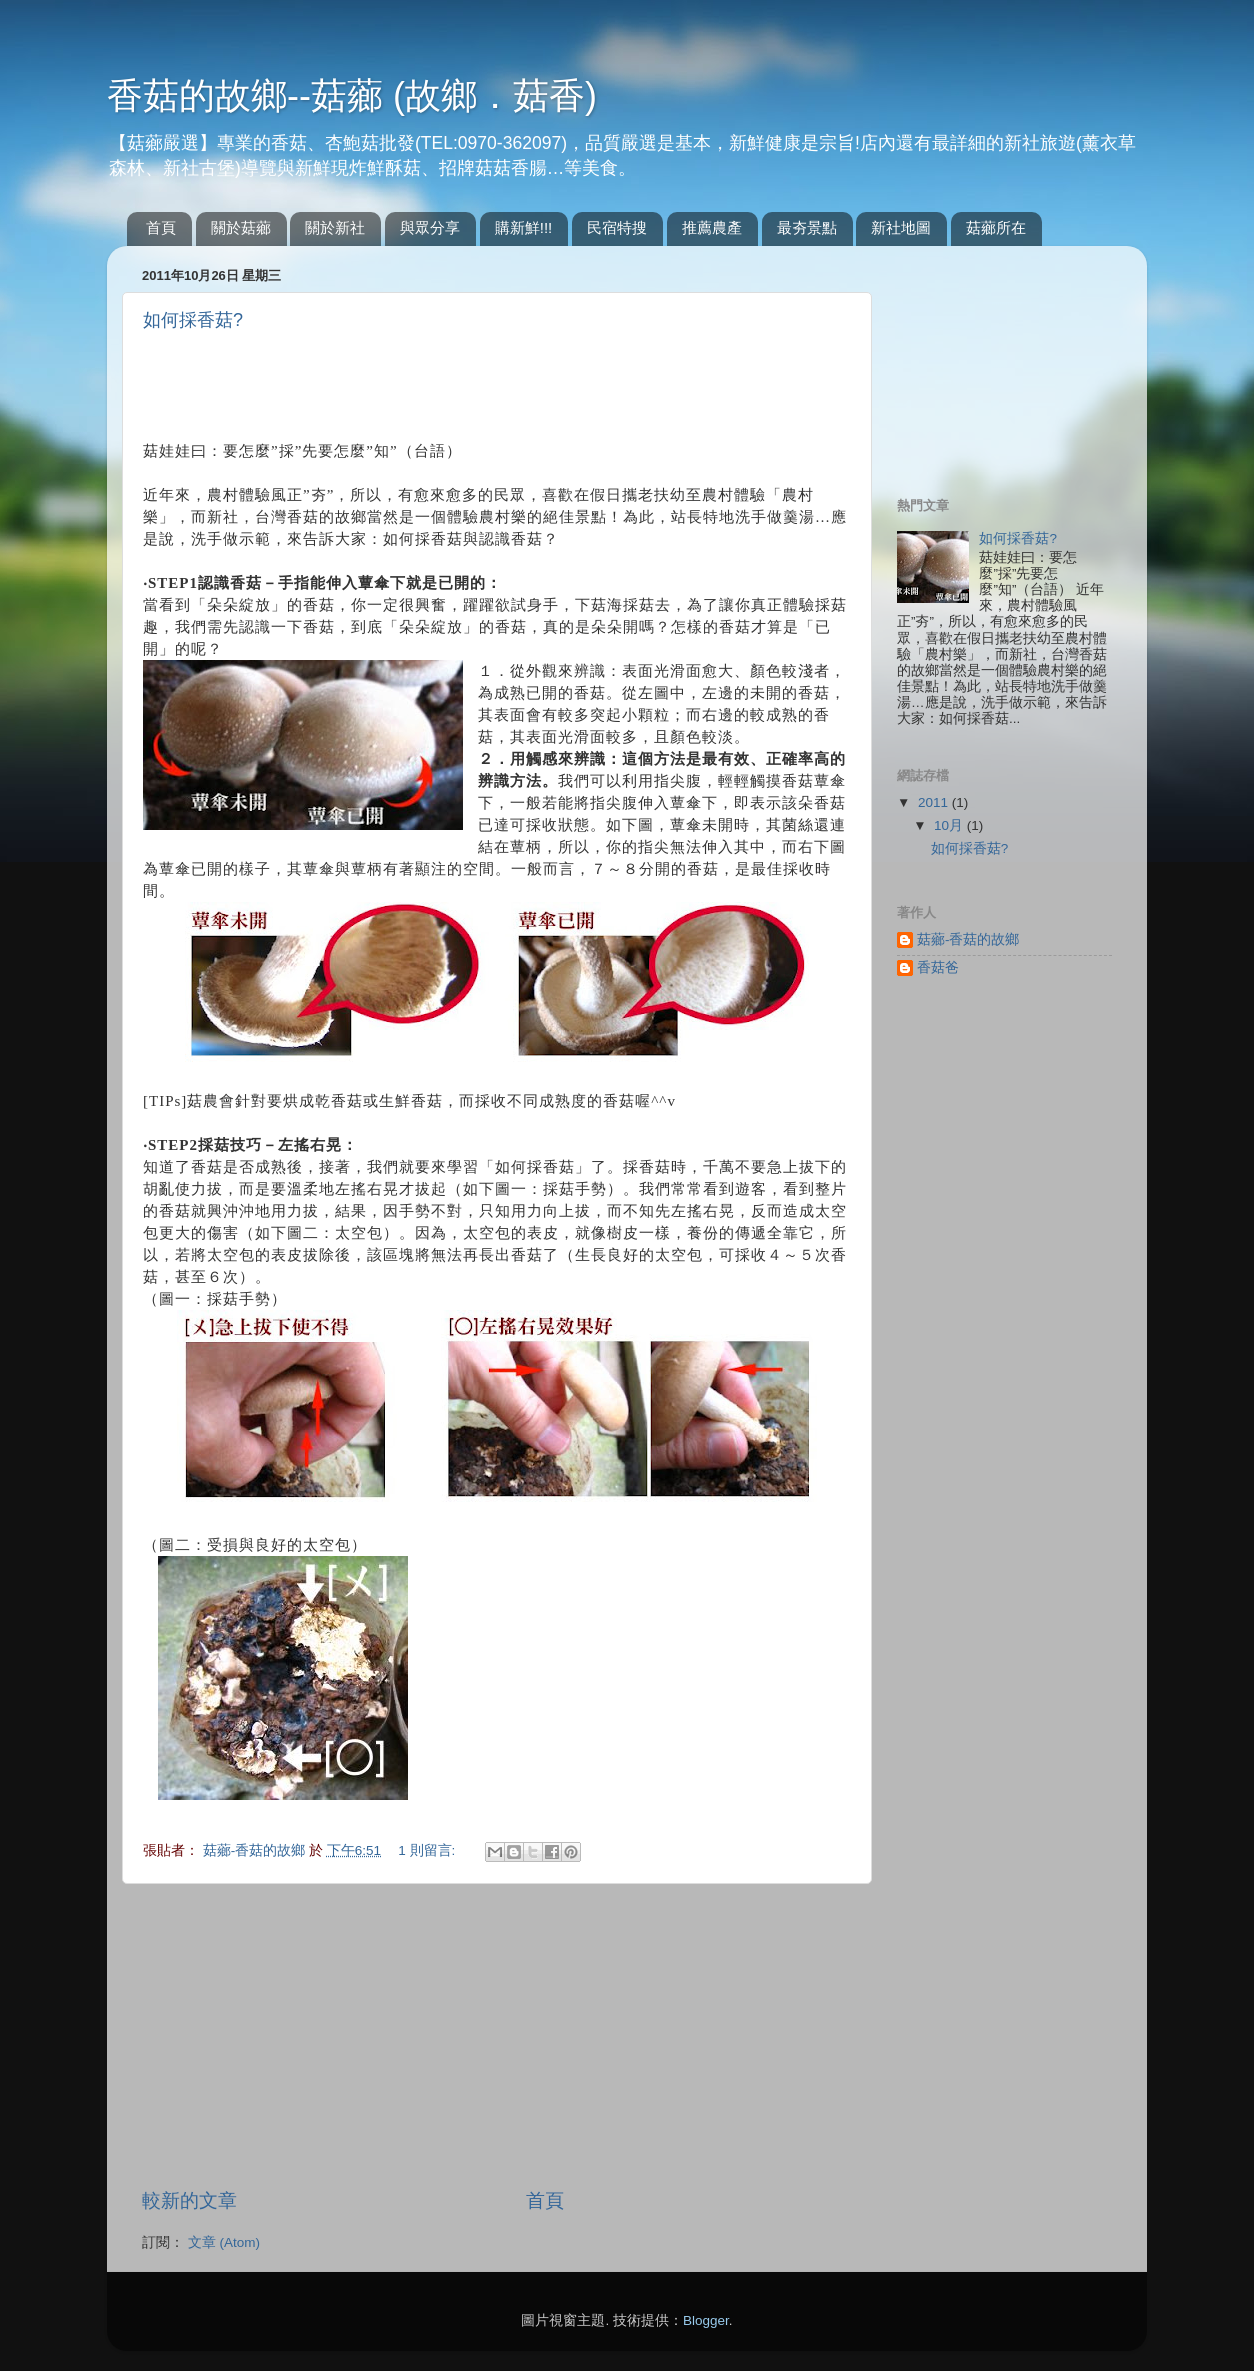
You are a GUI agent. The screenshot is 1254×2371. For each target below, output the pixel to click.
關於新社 (335, 227)
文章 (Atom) (224, 2242)
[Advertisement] (377, 382)
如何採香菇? (193, 320)
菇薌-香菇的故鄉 (256, 1850)
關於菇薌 (241, 227)
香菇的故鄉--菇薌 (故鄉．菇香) (352, 95)
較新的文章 (189, 2200)
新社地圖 (901, 227)
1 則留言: (428, 1850)
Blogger (706, 2320)
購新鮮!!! (524, 227)
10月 (950, 825)
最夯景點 (807, 227)
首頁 (161, 227)
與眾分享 (430, 227)
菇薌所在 (996, 227)
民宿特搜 (617, 227)
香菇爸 (938, 967)
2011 (935, 802)
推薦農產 (712, 227)
